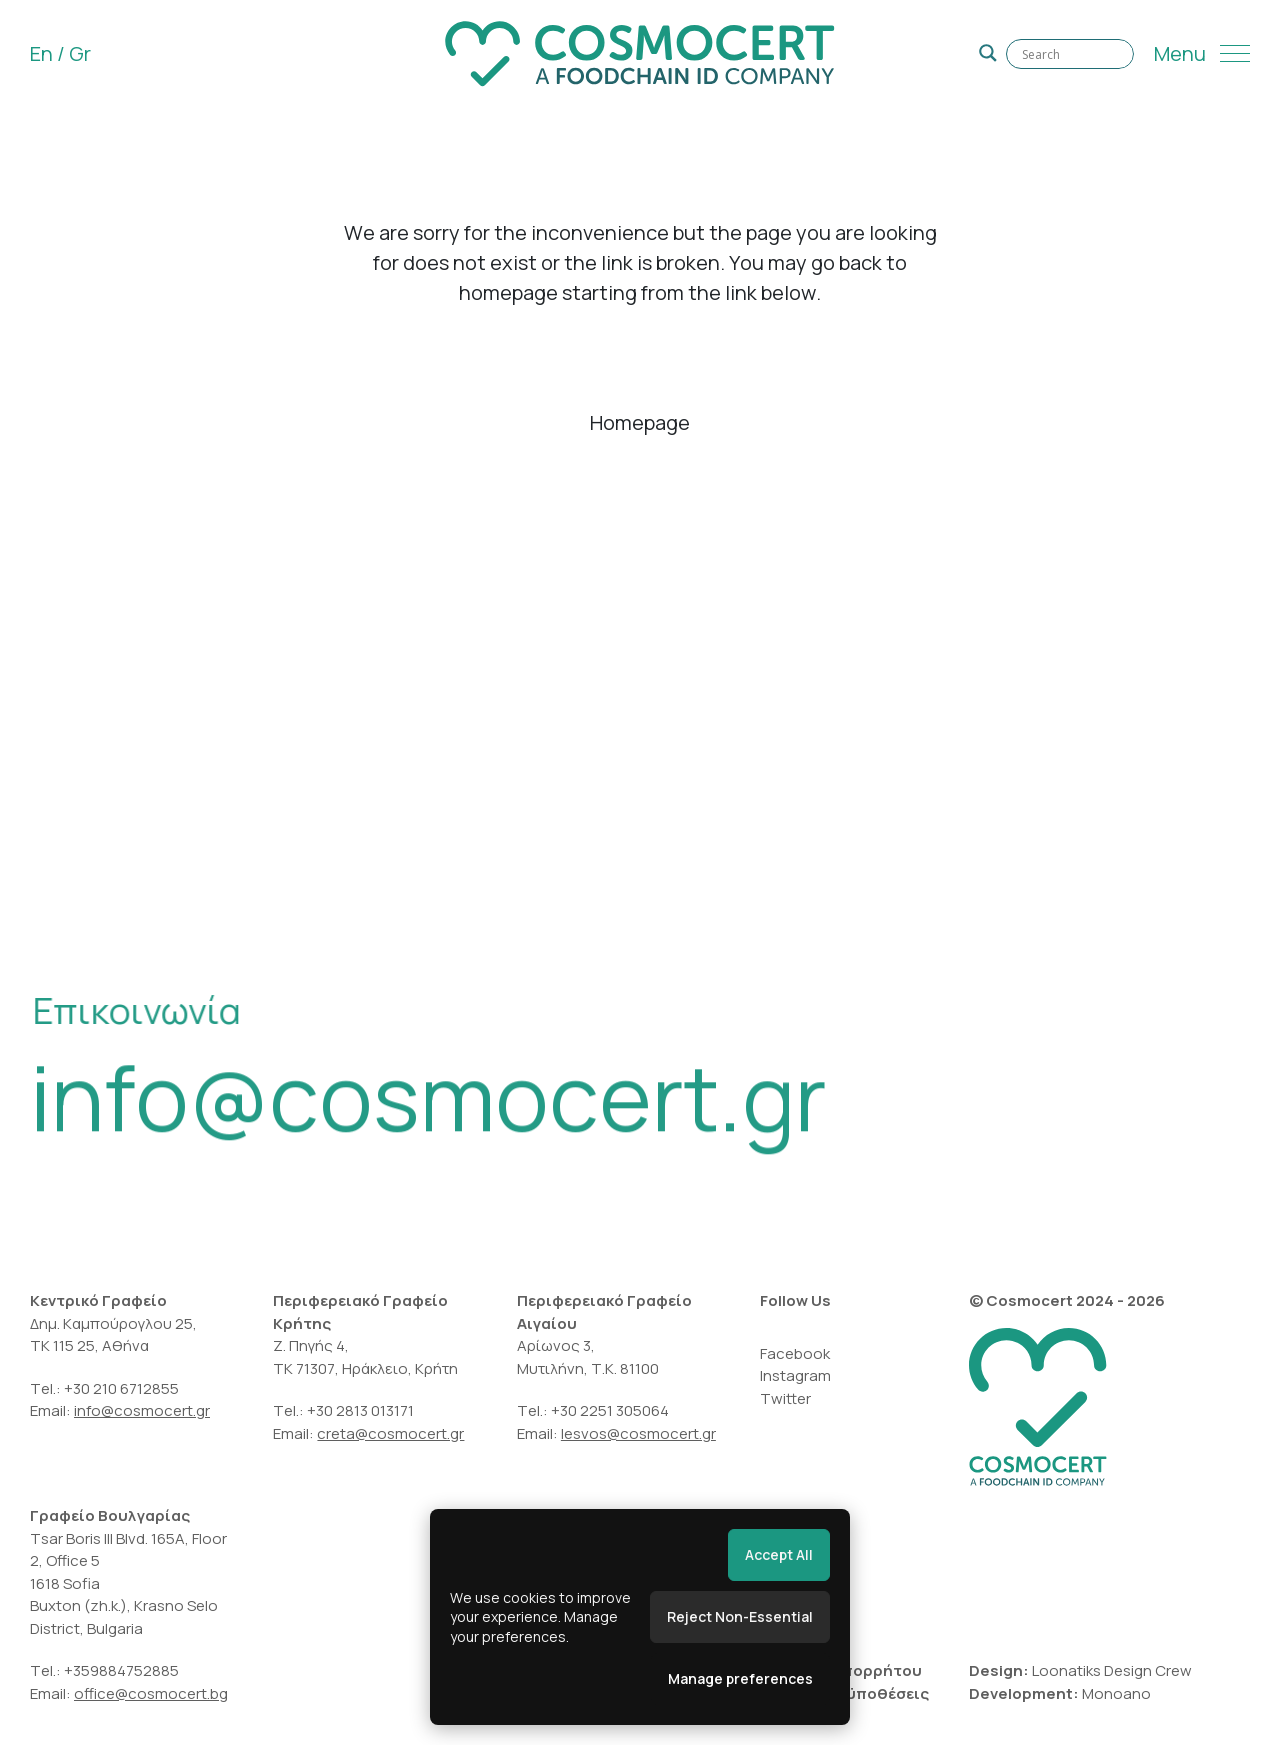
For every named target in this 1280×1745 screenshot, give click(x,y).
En (41, 53)
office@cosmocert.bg (151, 1693)
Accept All (779, 1554)
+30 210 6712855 (121, 1388)
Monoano (1116, 1693)
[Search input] (1070, 54)
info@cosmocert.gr (428, 1106)
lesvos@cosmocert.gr (638, 1433)
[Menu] (1202, 54)
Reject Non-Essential (740, 1616)
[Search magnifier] (988, 53)
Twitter (785, 1398)
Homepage (640, 422)
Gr (80, 53)
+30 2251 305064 (611, 1410)
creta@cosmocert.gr (390, 1433)
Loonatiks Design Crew (1112, 1670)
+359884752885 (121, 1670)
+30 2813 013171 (360, 1410)
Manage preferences (740, 1678)
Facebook (795, 1353)
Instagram (795, 1375)
